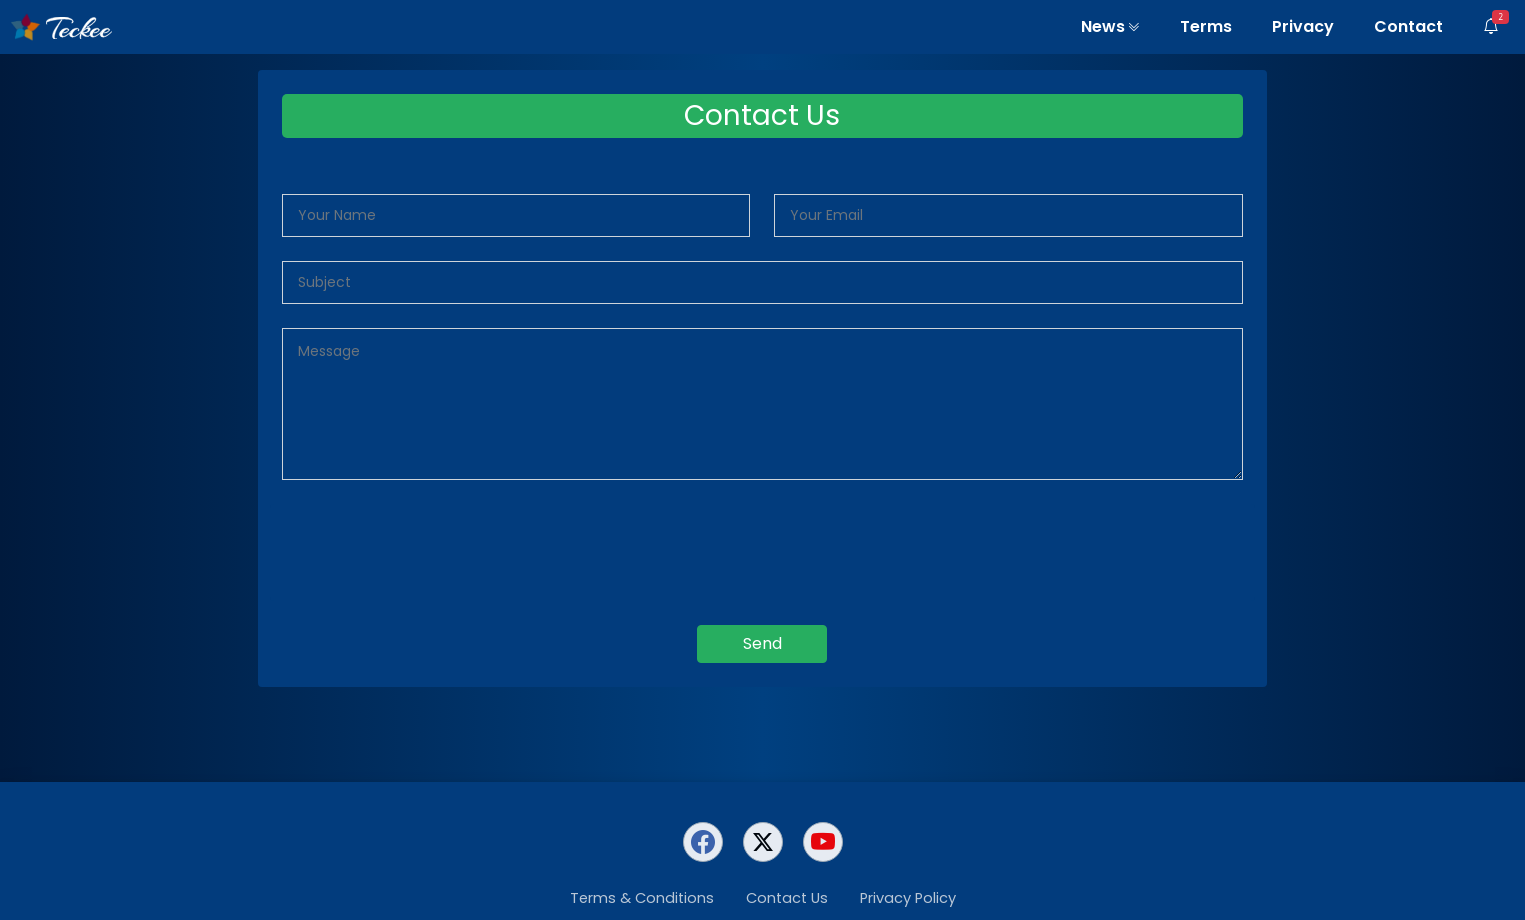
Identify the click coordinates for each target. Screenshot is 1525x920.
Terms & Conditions (642, 898)
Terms (1206, 26)
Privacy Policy (908, 898)
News (1110, 26)
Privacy (1303, 26)
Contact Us (787, 898)
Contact (1408, 26)
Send (762, 643)
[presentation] (762, 549)
